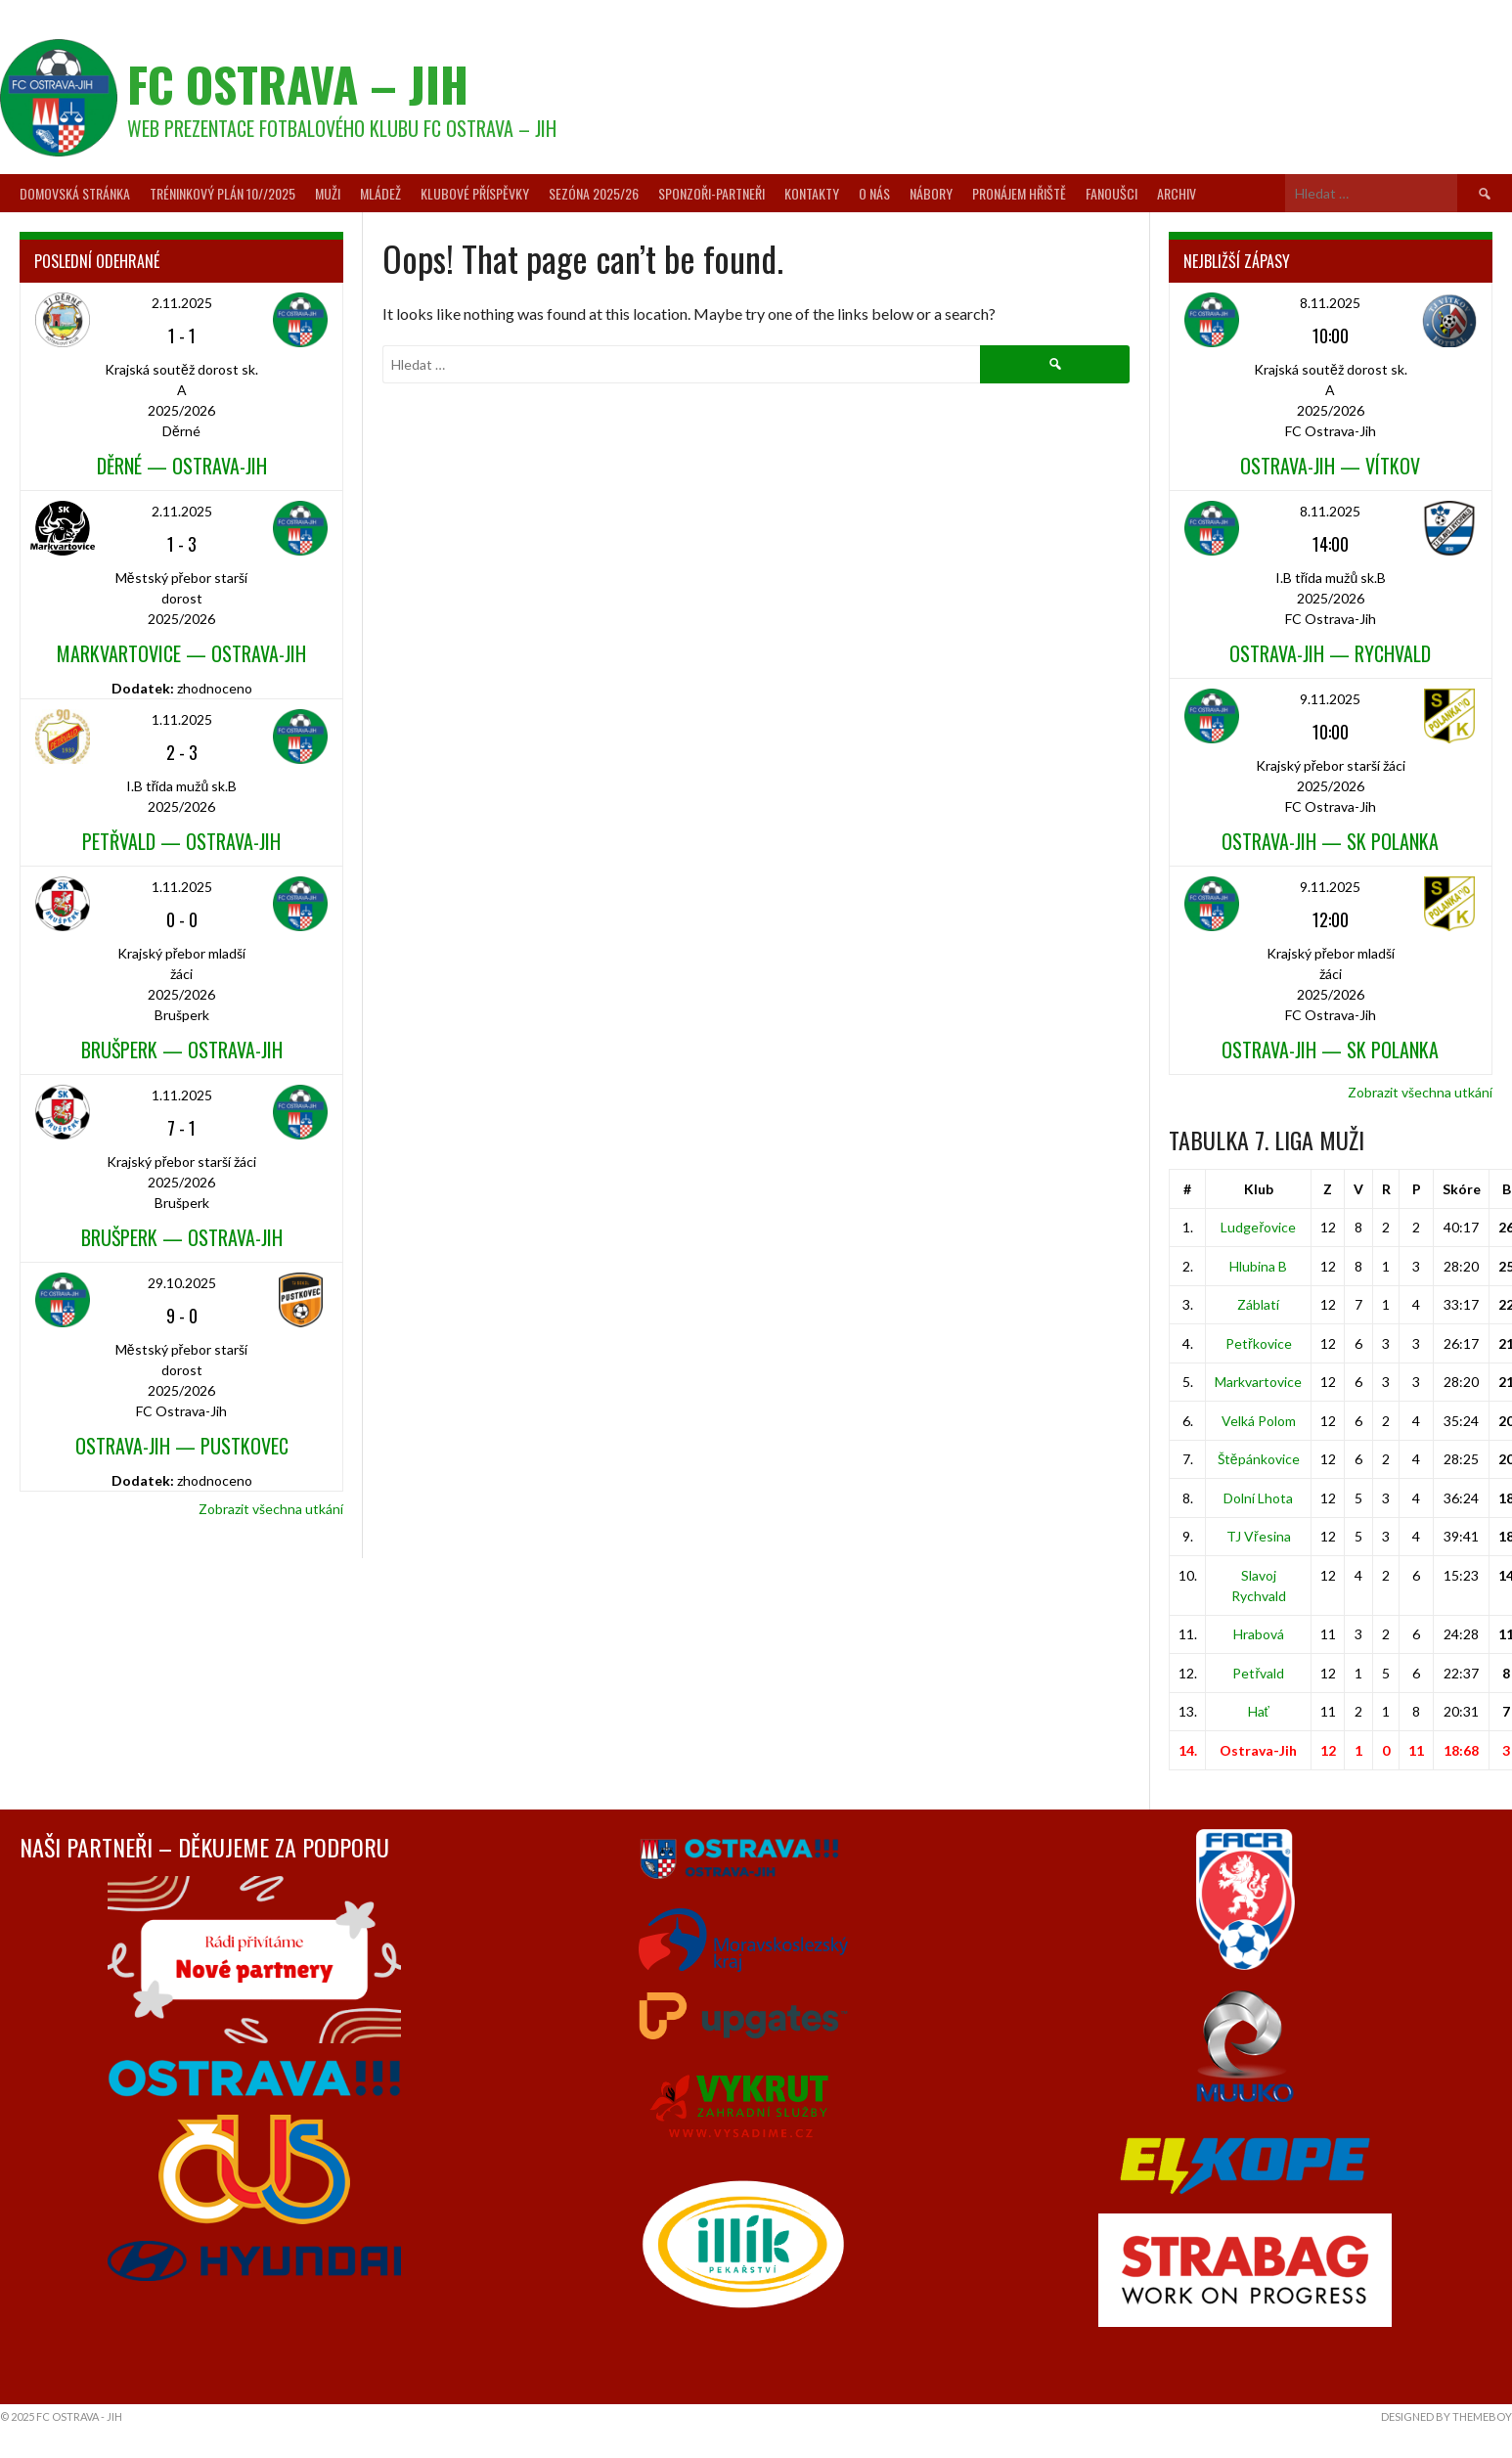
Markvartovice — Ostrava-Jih (181, 653)
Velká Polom (1259, 1420)
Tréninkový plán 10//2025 (222, 193)
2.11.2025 (182, 302)
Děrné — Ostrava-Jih (182, 465)
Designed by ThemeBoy (1446, 2416)
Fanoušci (1111, 193)
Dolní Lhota (1258, 1498)
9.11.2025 (1330, 699)
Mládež (380, 193)
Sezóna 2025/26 (594, 193)
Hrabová (1258, 1634)
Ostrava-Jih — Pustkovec (182, 1445)
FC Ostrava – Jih (297, 83)
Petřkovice (1258, 1343)
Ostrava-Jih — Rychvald (1330, 653)
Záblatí (1258, 1304)
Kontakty (811, 193)
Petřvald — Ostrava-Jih (181, 841)
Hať (1258, 1711)
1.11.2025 (182, 719)
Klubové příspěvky (475, 193)
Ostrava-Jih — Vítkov (1330, 465)
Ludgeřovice (1258, 1227)
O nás (874, 193)
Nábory (931, 193)
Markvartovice (1258, 1381)
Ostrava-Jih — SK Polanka (1330, 841)
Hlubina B (1258, 1266)
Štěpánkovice (1259, 1459)
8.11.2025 (1330, 302)
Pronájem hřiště (1019, 193)
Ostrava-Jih (1258, 1750)
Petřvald (1258, 1673)
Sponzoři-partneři (711, 193)
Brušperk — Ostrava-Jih (182, 1049)
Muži (327, 193)
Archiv (1176, 193)
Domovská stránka (75, 193)
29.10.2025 (182, 1282)
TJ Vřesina (1258, 1536)
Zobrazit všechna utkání (271, 1508)
